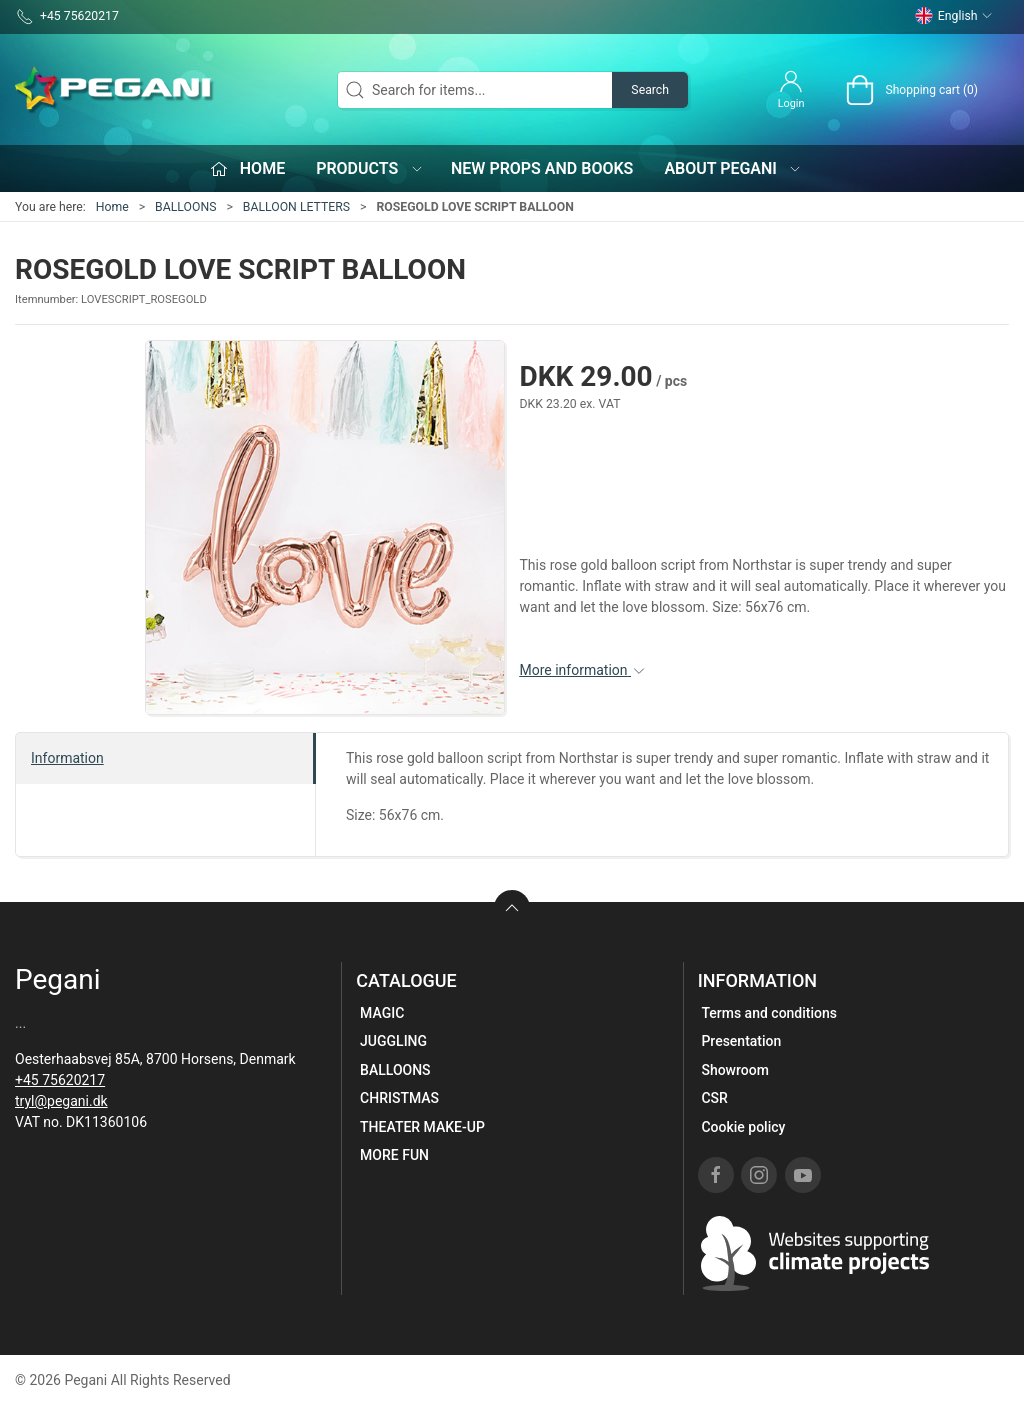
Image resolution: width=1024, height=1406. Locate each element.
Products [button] (370, 168)
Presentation (741, 1041)
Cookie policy (743, 1127)
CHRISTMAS (399, 1098)
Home (112, 207)
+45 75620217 (60, 1080)
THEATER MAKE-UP (422, 1127)
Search (650, 90)
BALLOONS (185, 207)
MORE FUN (394, 1155)
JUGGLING (393, 1041)
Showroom (734, 1070)
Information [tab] (67, 758)
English (954, 16)
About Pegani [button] (733, 168)
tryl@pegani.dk (61, 1101)
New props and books (542, 168)
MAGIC (382, 1013)
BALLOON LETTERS (296, 207)
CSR (714, 1098)
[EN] (115, 90)
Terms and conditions (769, 1013)
